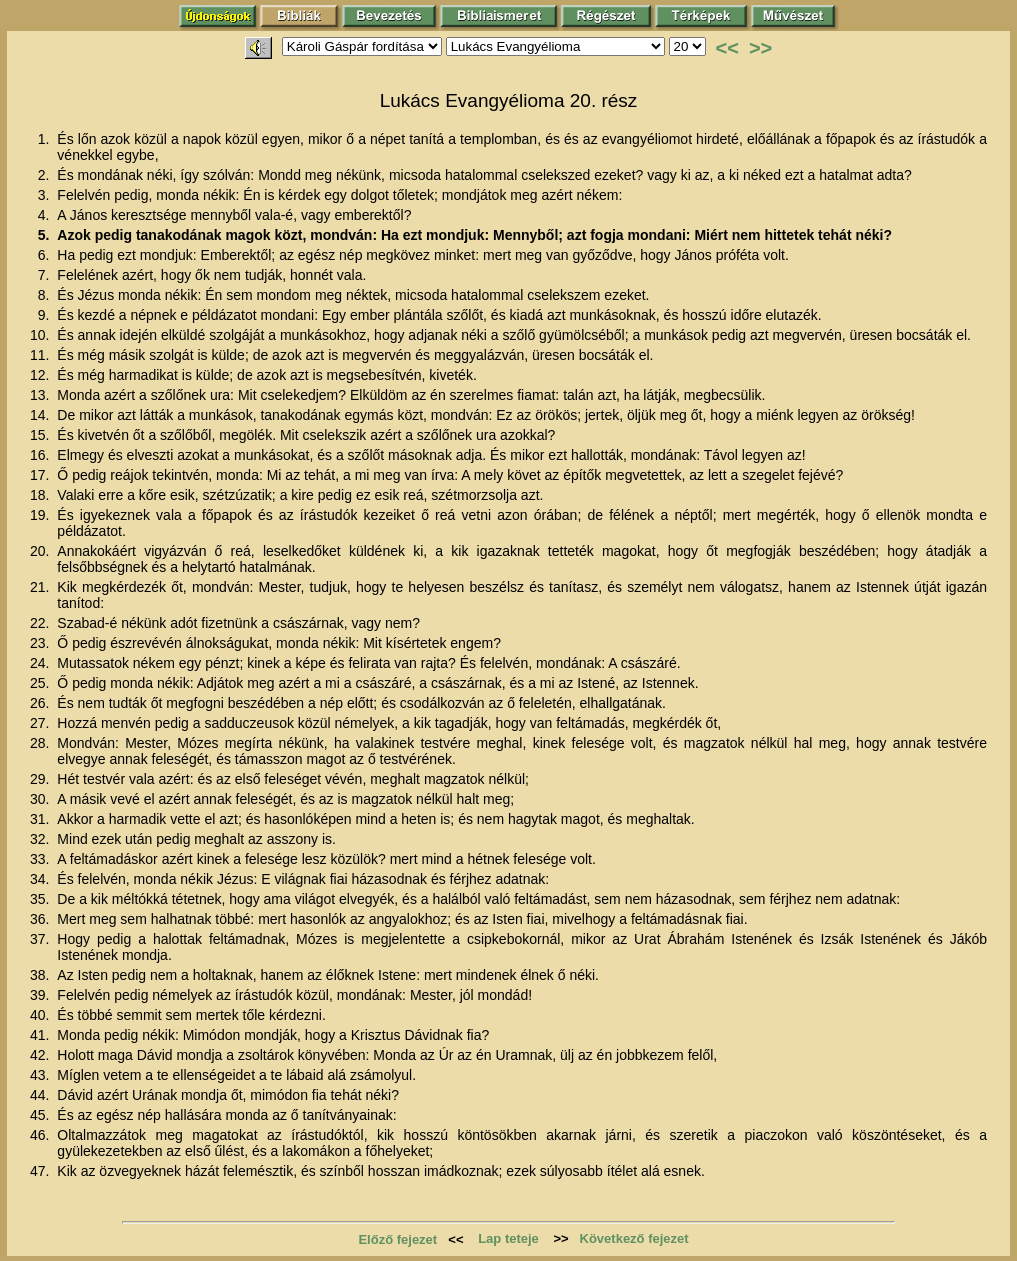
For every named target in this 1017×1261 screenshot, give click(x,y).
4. (46, 215)
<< (727, 48)
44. (41, 1095)
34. (41, 879)
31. (41, 819)
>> (760, 48)
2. (46, 175)
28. (41, 743)
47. (41, 1171)
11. (41, 355)
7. (46, 275)
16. (41, 455)
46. (41, 1135)
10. (41, 335)
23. (41, 643)
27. (41, 723)
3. (46, 195)
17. (41, 475)
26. (41, 703)
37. (41, 939)
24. (41, 663)
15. (41, 435)
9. (46, 315)
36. (41, 919)
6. (46, 255)
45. (41, 1115)
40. (41, 1015)
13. (41, 395)
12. (41, 375)
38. (41, 975)
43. (41, 1075)
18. (41, 495)
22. (41, 623)
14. (41, 415)
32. (41, 839)
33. (41, 859)
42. (41, 1055)
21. (41, 587)
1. (46, 139)
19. (41, 515)
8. (46, 295)
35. (41, 899)
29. (41, 779)
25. (41, 683)
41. (41, 1035)
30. (41, 799)
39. (41, 995)
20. (41, 551)
